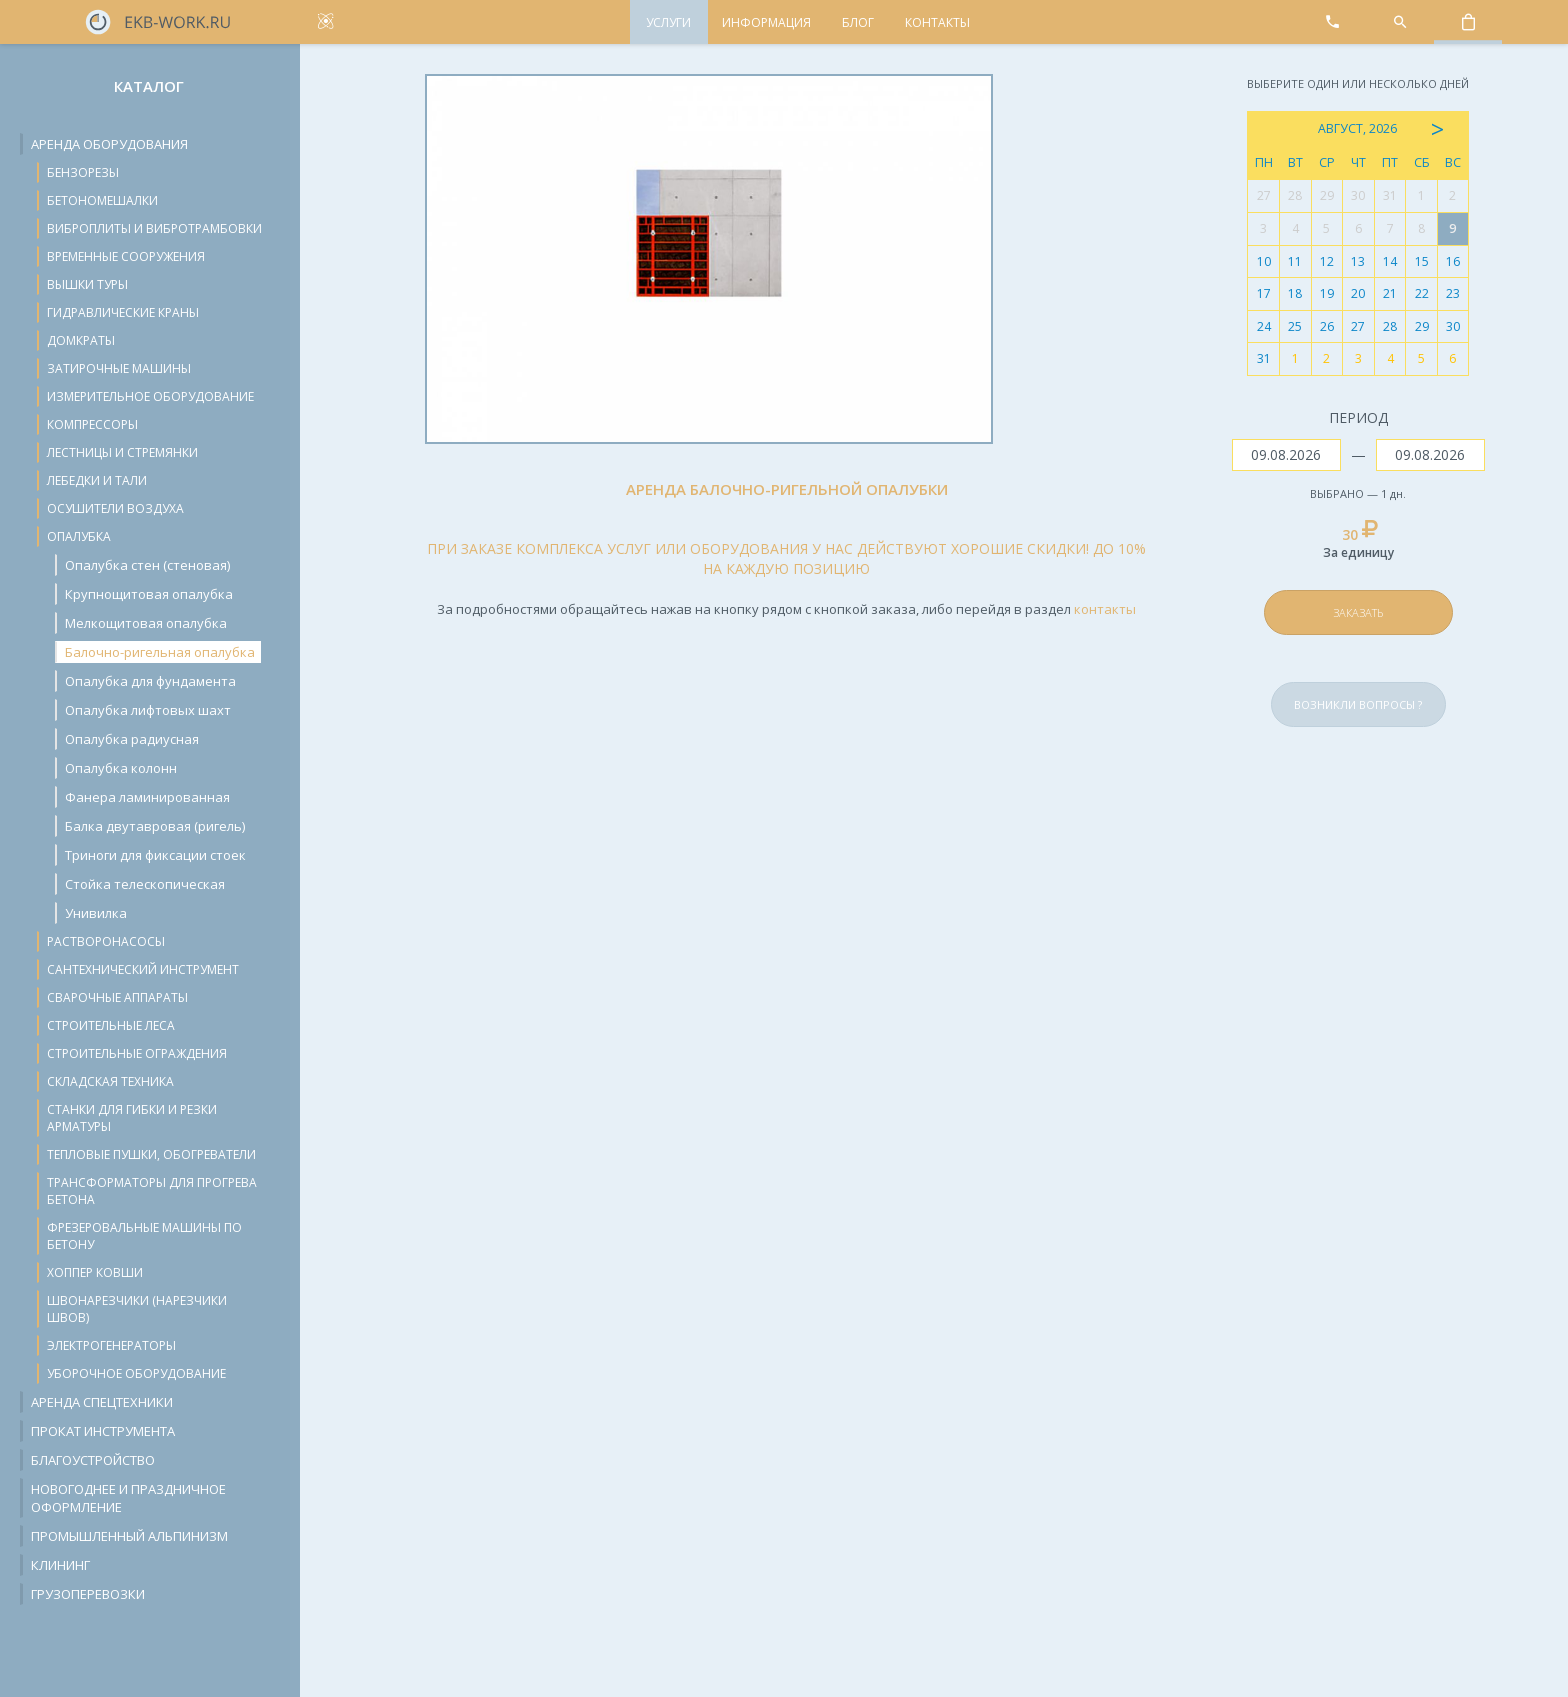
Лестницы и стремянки (122, 452)
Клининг (60, 1565)
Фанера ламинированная (147, 797)
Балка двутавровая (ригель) (155, 826)
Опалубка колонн (121, 768)
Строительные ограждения (137, 1053)
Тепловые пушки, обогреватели (151, 1154)
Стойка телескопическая (145, 884)
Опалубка (79, 536)
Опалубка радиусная (132, 739)
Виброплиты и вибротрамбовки (154, 228)
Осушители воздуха (115, 508)
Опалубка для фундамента (150, 681)
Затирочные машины (119, 368)
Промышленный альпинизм (129, 1536)
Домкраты (81, 340)
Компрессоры (92, 424)
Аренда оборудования (109, 144)
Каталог (149, 86)
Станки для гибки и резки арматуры (132, 1118)
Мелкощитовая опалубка (146, 623)
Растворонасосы (106, 941)
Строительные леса (111, 1025)
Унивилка (96, 913)
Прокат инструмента (103, 1431)
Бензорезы (83, 172)
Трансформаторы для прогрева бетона (152, 1191)
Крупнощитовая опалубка (149, 594)
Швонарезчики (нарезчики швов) (137, 1309)
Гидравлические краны (123, 312)
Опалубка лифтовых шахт (148, 710)
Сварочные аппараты (117, 997)
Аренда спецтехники (102, 1402)
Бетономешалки (102, 200)
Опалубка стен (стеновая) (147, 565)
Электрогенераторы (111, 1345)
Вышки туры (87, 284)
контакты (1105, 609)
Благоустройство (93, 1460)
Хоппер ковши (95, 1272)
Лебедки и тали (97, 480)
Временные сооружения (126, 256)
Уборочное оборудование (136, 1373)
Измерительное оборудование (150, 396)
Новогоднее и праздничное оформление (128, 1498)
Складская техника (110, 1081)
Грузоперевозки (88, 1594)
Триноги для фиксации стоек (155, 855)
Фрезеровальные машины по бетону (144, 1236)
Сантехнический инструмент (143, 969)
